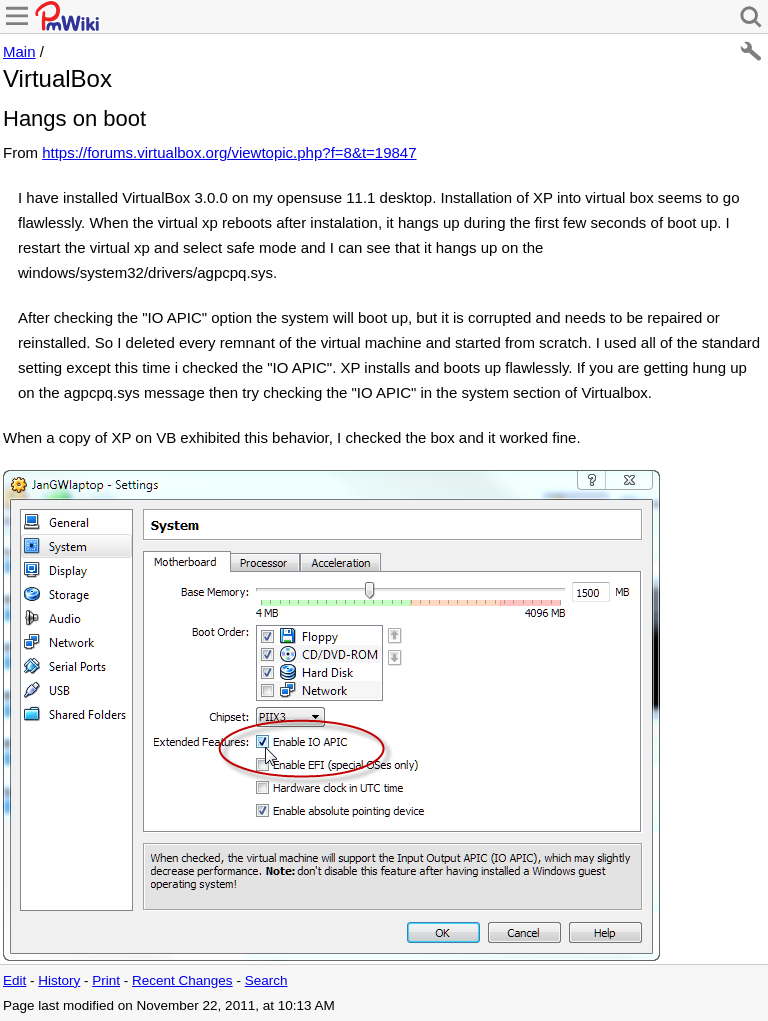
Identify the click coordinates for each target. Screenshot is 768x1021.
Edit (14, 980)
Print (106, 980)
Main (19, 51)
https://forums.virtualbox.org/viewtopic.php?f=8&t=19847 (229, 152)
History (59, 980)
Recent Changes (182, 980)
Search (266, 980)
